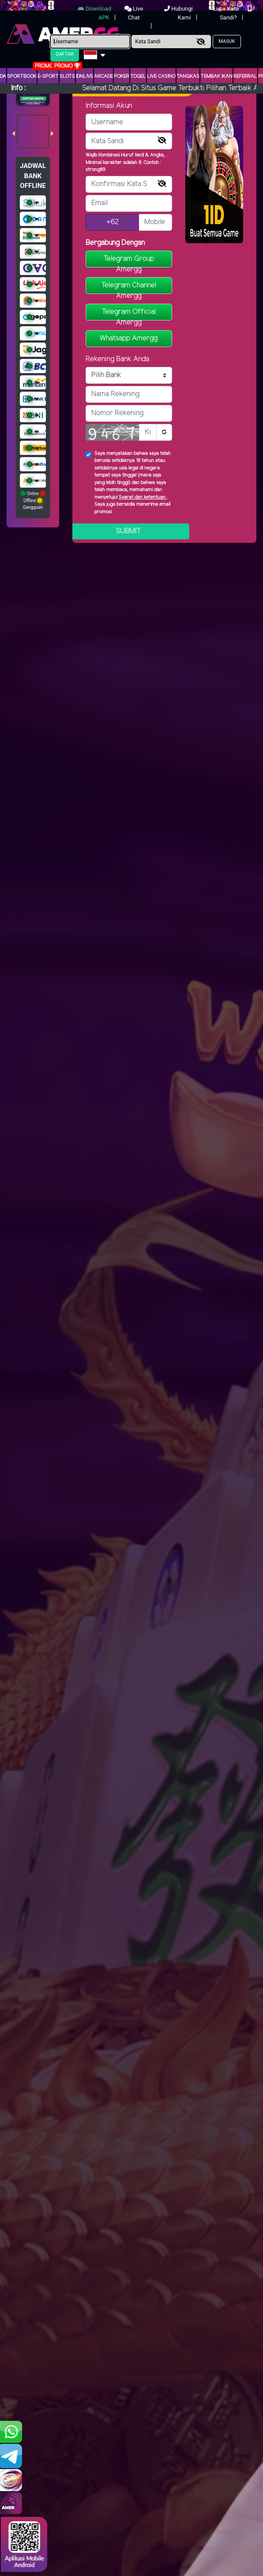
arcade (103, 76)
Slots (67, 76)
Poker (121, 76)
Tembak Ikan (216, 76)
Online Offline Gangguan (32, 500)
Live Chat (133, 13)
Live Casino (161, 76)
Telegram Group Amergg (128, 261)
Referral (245, 76)
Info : (18, 88)
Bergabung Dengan (115, 243)
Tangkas (188, 76)
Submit (128, 531)
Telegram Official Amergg (128, 314)
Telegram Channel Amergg (128, 287)
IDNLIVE (84, 76)
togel (138, 76)
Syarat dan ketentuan (143, 497)
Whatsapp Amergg (129, 338)
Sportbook (22, 76)
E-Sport (48, 76)
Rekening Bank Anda (117, 359)
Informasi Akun (109, 106)
